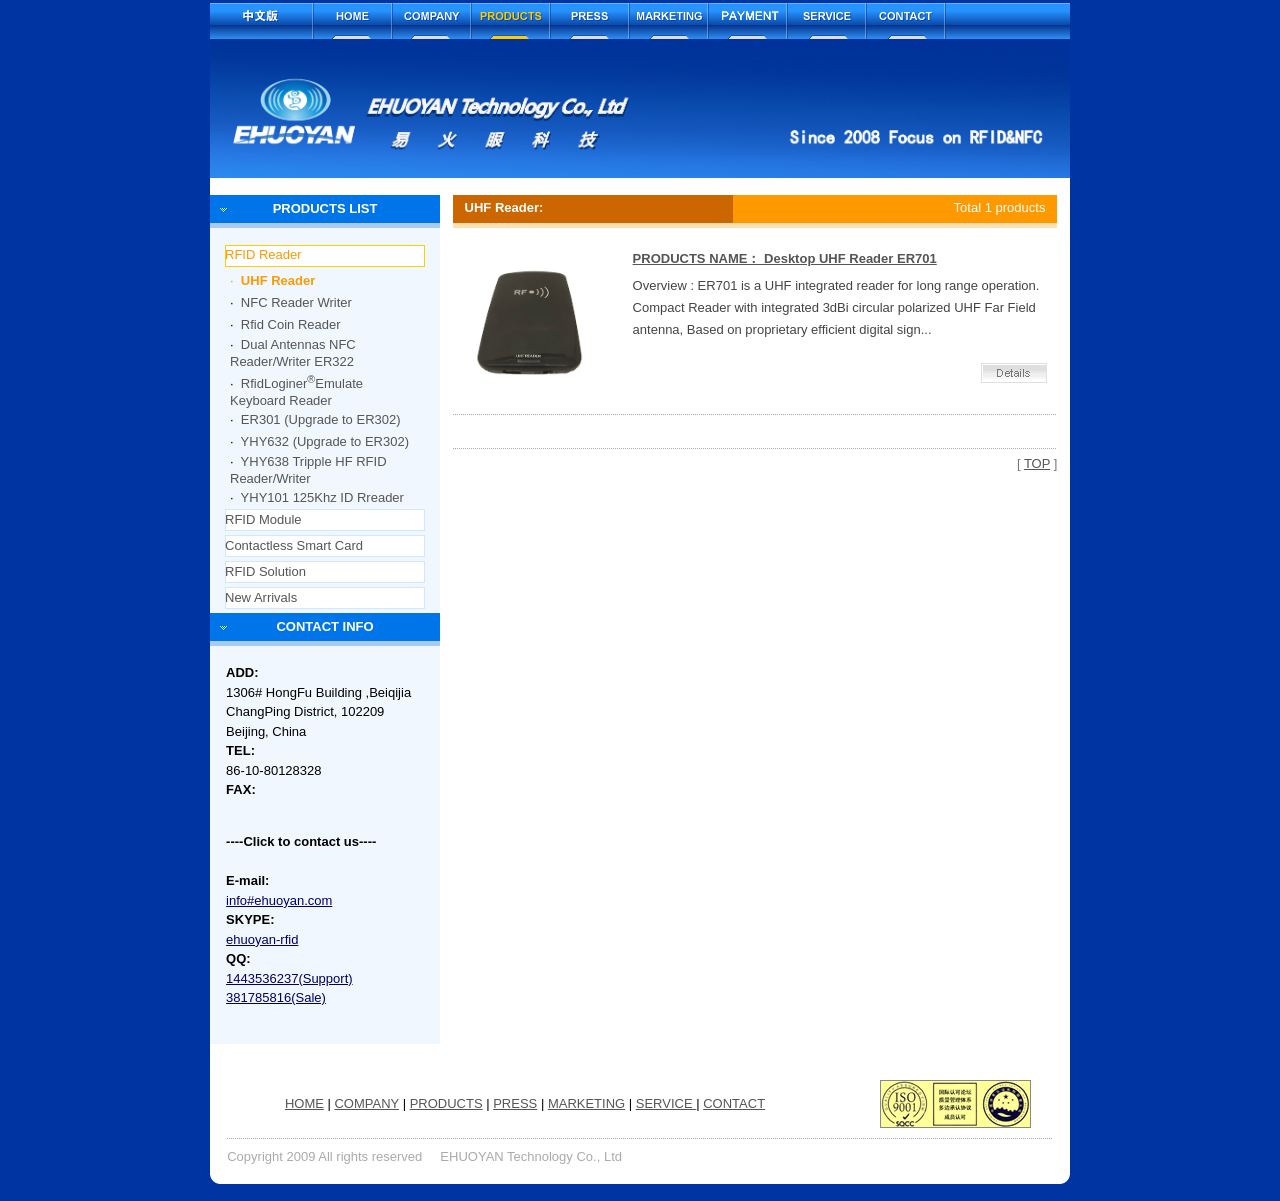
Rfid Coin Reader (291, 324)
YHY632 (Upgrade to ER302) (325, 441)
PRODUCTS (446, 1103)
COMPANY (366, 1103)
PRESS (515, 1103)
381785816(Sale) (276, 997)
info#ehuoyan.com (279, 900)
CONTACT (734, 1103)
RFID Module (263, 519)
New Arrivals (261, 597)
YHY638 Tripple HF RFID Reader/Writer (308, 470)
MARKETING (586, 1103)
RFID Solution (265, 571)
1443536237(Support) (289, 978)
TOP (1037, 463)
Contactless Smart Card (294, 545)
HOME (304, 1103)
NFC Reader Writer (296, 302)
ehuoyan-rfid (262, 939)
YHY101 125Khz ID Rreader (322, 497)
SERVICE (666, 1103)
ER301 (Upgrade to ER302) (321, 419)
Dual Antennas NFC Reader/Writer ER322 (293, 353)
